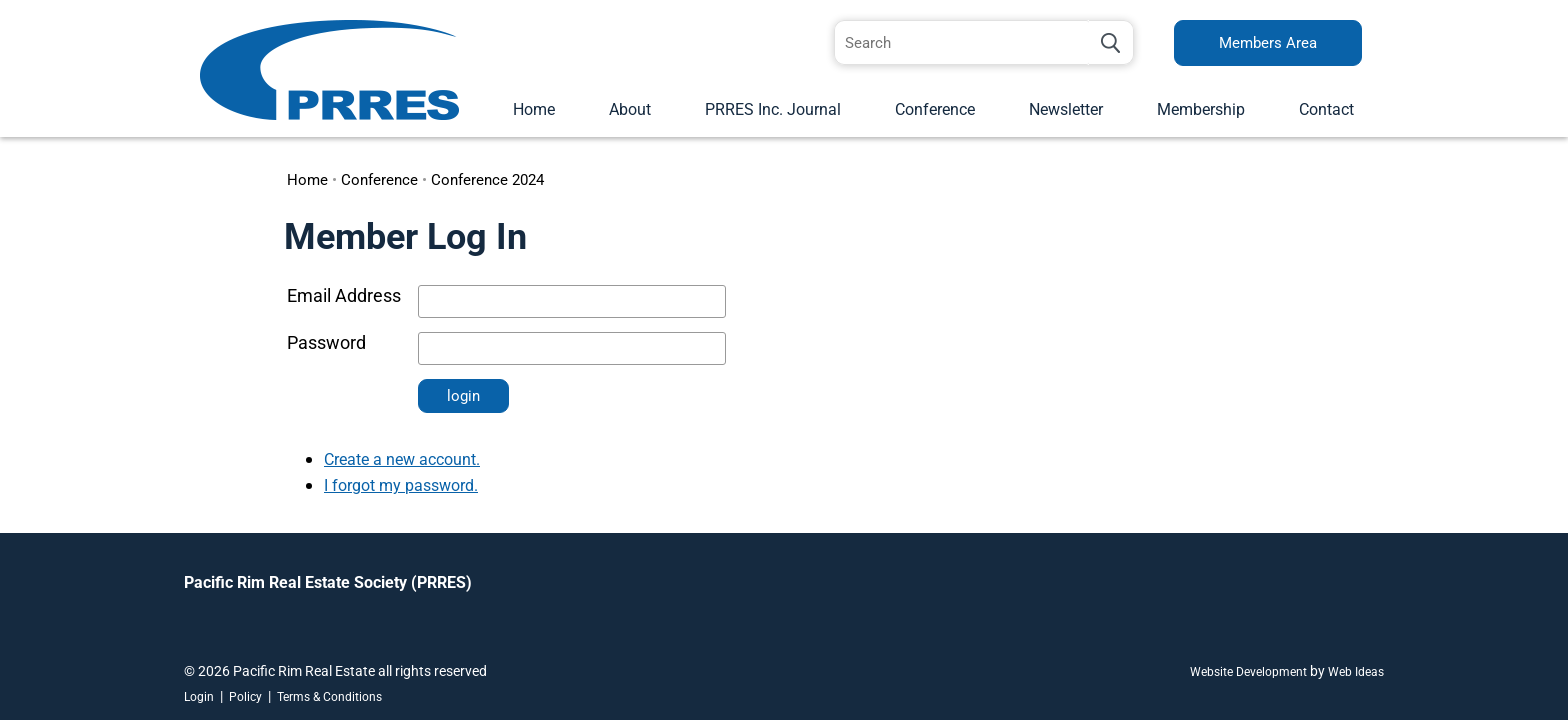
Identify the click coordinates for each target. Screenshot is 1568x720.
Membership (1201, 109)
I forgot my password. (401, 485)
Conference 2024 (487, 180)
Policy (245, 697)
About (630, 109)
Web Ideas (1356, 672)
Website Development (1248, 672)
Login (199, 697)
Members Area (1268, 43)
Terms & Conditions (329, 697)
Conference (935, 109)
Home (534, 109)
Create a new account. (402, 459)
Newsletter (1066, 109)
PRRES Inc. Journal (773, 109)
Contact (1326, 109)
